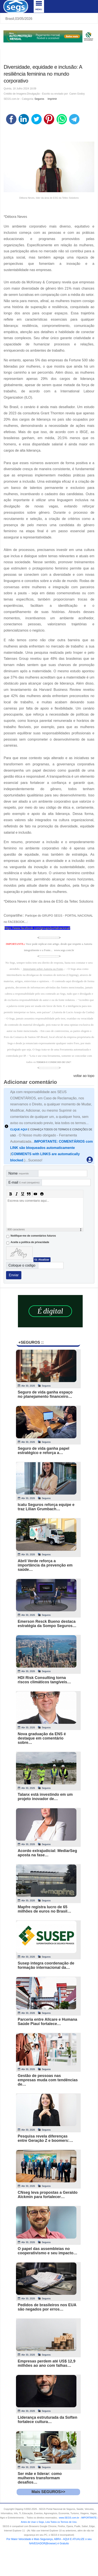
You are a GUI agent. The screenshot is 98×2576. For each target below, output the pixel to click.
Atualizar (43, 1259)
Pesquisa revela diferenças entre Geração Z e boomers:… (45, 2138)
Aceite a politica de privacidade (30, 1242)
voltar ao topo (83, 1076)
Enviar (14, 1275)
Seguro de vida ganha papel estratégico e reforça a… (43, 1450)
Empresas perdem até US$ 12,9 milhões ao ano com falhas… (46, 2363)
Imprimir (52, 98)
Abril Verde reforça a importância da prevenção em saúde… (45, 1565)
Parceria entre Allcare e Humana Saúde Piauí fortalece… (47, 2021)
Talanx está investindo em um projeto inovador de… (45, 1796)
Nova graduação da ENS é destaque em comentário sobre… (42, 1738)
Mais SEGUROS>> (48, 2492)
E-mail (24, 1182)
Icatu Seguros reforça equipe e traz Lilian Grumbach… (46, 1507)
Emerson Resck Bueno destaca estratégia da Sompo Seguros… (47, 1623)
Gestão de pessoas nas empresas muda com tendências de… (48, 2080)
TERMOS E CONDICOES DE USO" (53, 1062)
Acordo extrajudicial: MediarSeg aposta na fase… (47, 1853)
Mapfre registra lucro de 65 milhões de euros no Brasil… (44, 1909)
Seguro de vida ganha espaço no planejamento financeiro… (45, 1394)
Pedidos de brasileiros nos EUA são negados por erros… (47, 2307)
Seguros (39, 98)
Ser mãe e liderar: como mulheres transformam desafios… (40, 2477)
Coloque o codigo (21, 1265)
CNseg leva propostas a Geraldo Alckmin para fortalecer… (47, 2194)
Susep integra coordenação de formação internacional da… (46, 1965)
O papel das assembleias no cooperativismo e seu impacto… (47, 2251)
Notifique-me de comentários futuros (33, 1235)
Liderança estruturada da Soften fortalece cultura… (47, 2419)
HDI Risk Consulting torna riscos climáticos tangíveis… (44, 1680)
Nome (18, 1173)
